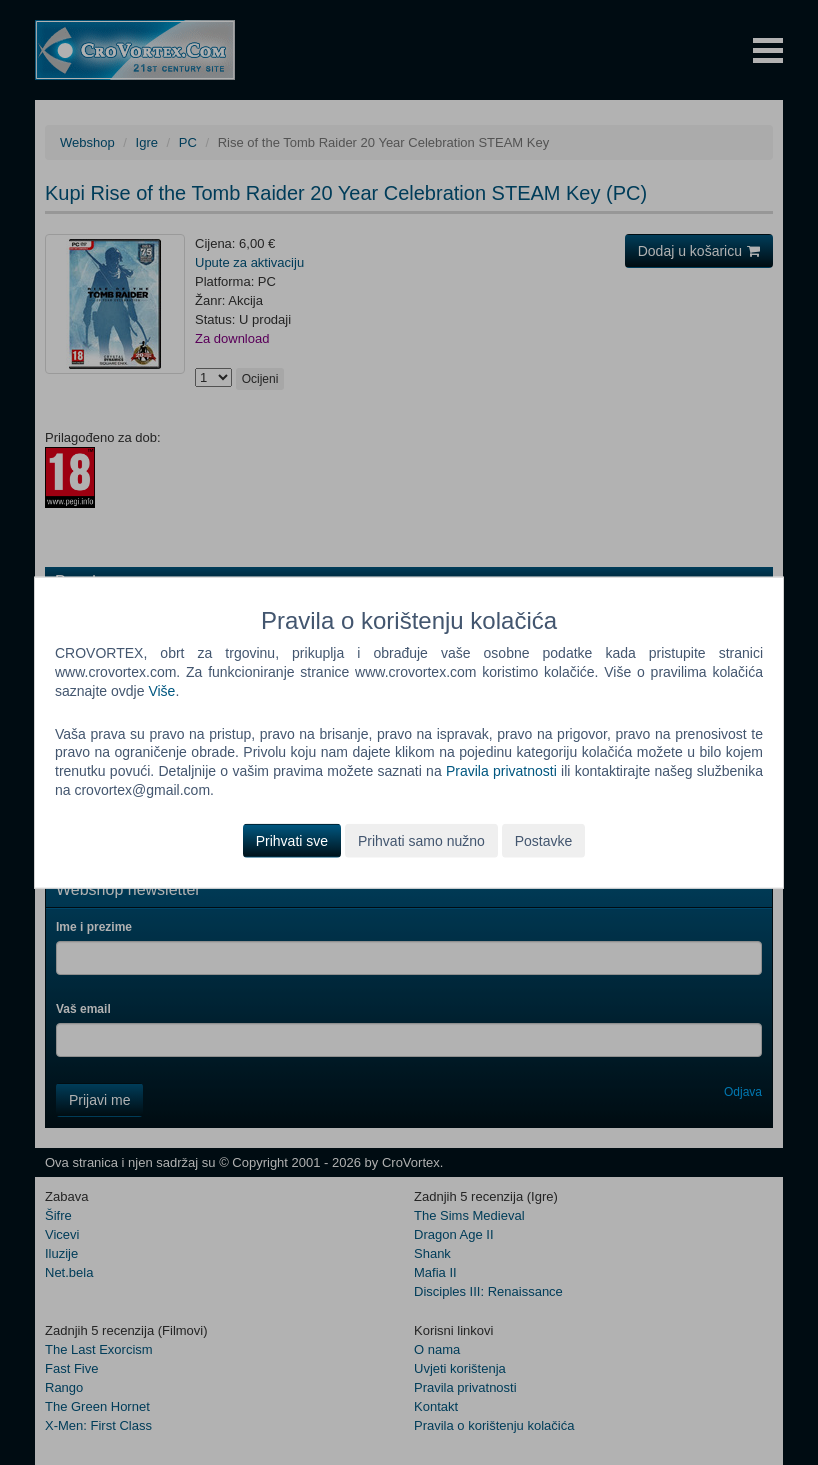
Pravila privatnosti (501, 771)
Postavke (544, 841)
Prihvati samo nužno (421, 841)
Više (161, 690)
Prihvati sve (292, 841)
